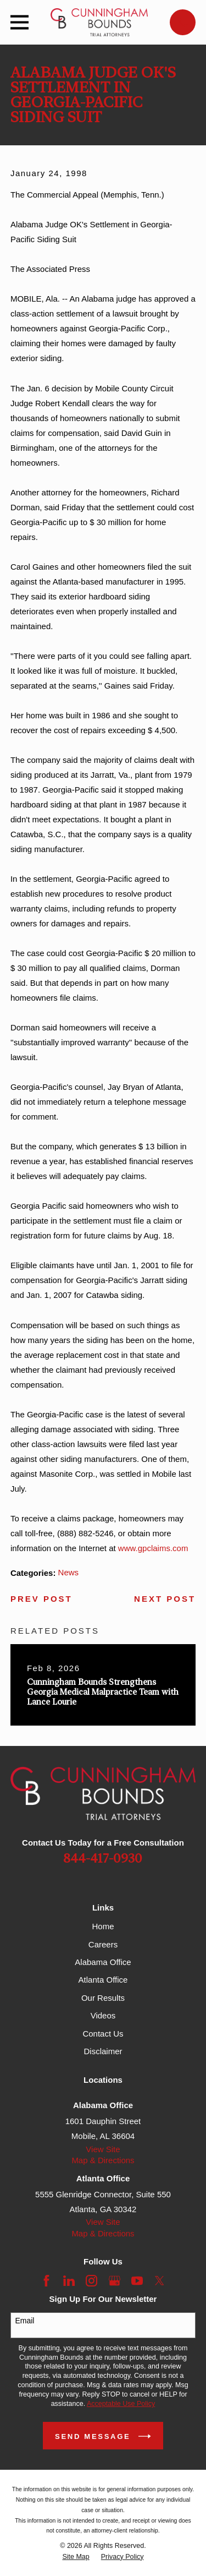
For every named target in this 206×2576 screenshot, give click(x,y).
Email (24, 2320)
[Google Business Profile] (114, 2280)
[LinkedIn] (69, 2280)
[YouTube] (137, 2280)
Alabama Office (103, 1962)
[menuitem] (75, 2557)
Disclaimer (102, 2051)
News (68, 1572)
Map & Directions (102, 2160)
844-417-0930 (102, 1859)
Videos (103, 2015)
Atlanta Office (103, 1979)
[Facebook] (46, 2280)
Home (103, 1926)
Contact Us (102, 2033)
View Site (103, 2149)
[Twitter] (159, 2280)
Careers (103, 1944)
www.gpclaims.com (153, 1548)
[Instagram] (91, 2280)
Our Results (103, 1997)
